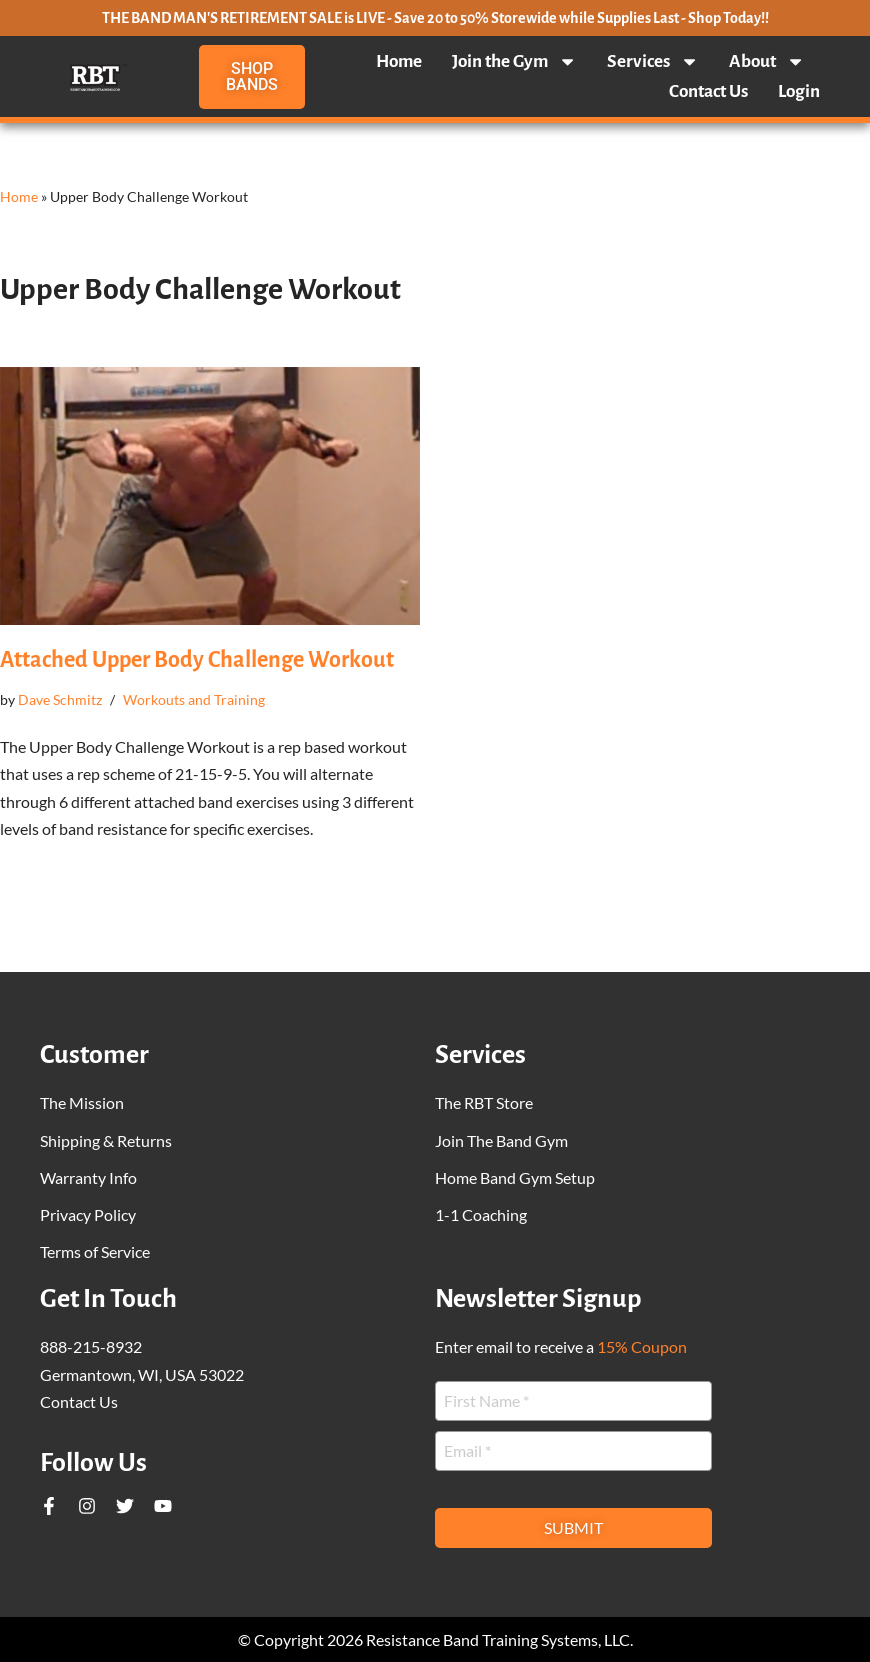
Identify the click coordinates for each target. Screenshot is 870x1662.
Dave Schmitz (60, 699)
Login (799, 91)
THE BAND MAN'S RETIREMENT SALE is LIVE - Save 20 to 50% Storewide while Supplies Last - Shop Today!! (435, 18)
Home (399, 61)
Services (653, 62)
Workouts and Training (194, 699)
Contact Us (708, 91)
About (767, 62)
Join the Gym (514, 62)
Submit (573, 1527)
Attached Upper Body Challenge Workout (197, 660)
